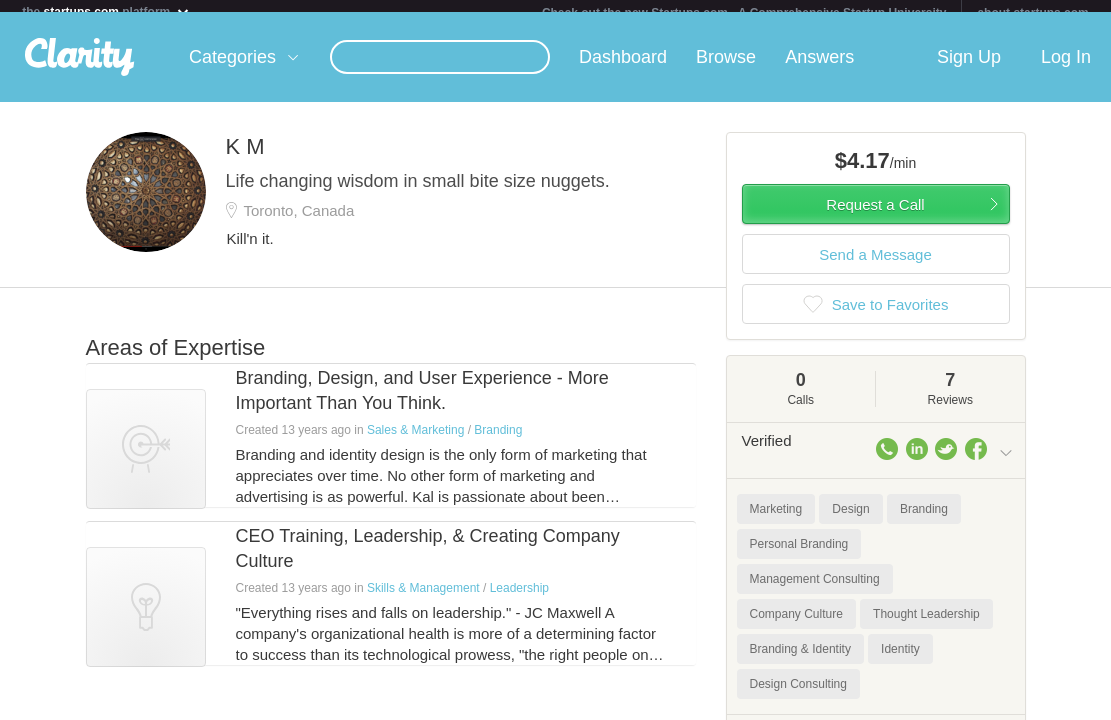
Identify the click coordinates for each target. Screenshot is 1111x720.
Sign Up (969, 69)
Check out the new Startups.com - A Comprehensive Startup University (744, 13)
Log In (1066, 69)
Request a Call (875, 216)
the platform (106, 11)
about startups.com (1032, 13)
